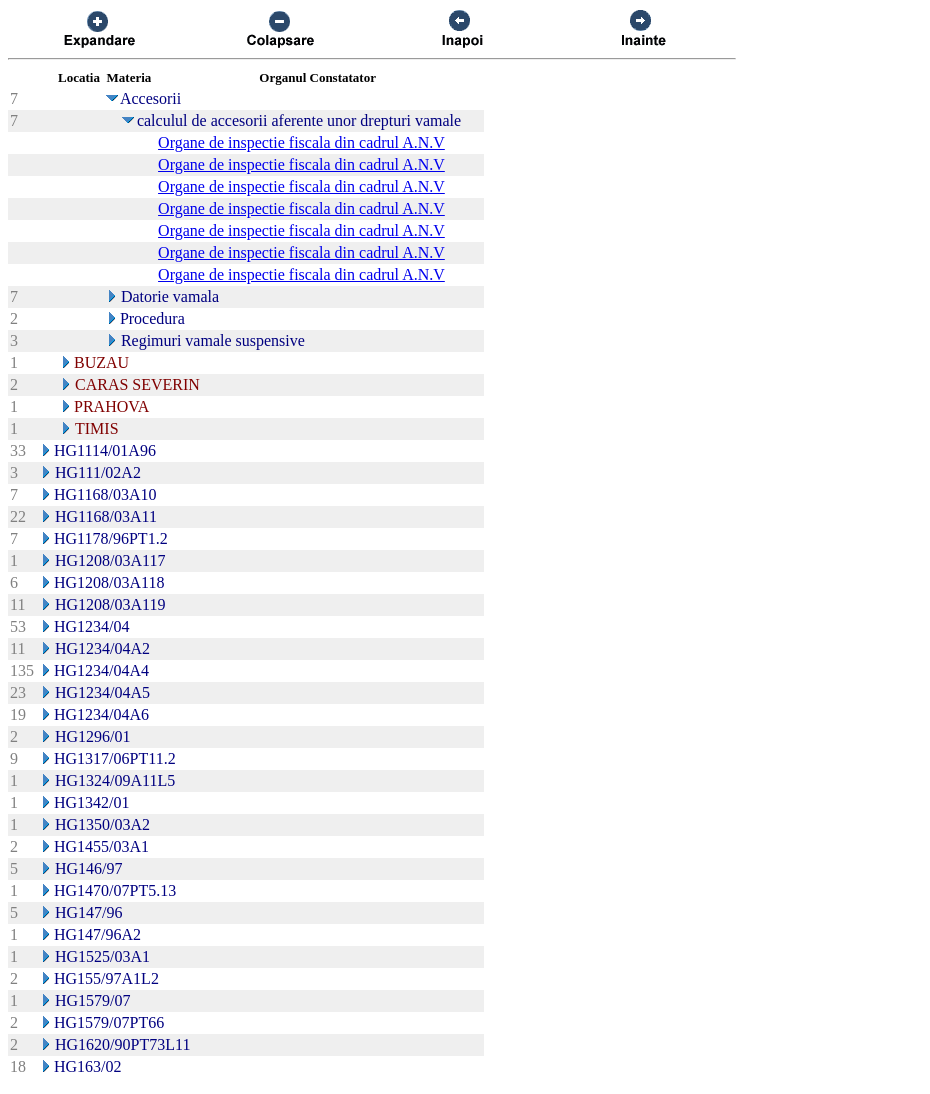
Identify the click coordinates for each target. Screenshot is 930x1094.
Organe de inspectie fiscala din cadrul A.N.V (301, 142)
